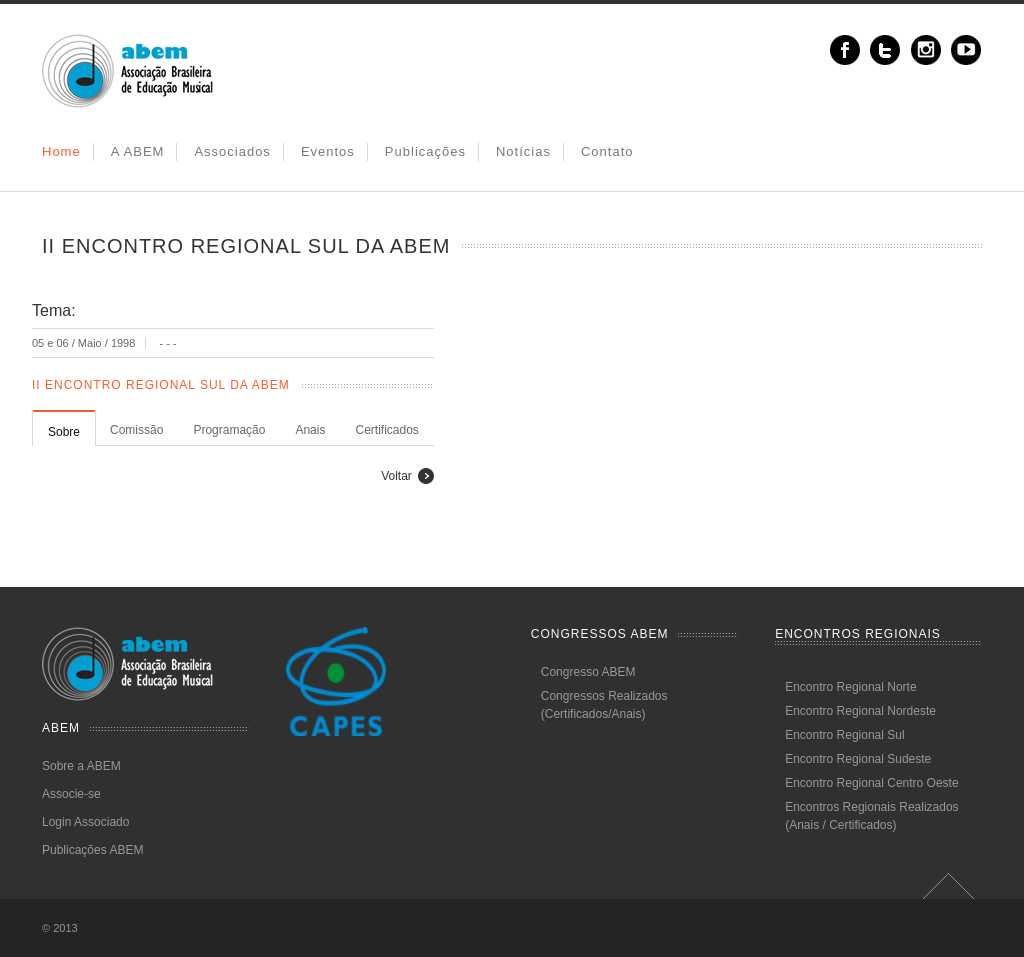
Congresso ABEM (588, 672)
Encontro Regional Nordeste (860, 711)
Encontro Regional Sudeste (858, 759)
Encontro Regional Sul (844, 735)
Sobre (64, 432)
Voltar (396, 476)
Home (61, 151)
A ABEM (138, 151)
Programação (229, 430)
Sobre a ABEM (81, 766)
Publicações (425, 151)
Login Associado (85, 822)
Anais (310, 430)
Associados (232, 151)
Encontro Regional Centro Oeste (871, 783)
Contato (607, 151)
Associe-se (71, 794)
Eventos (328, 151)
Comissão (136, 430)
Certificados (386, 430)
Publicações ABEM (92, 850)
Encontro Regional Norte (850, 687)
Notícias (523, 151)
